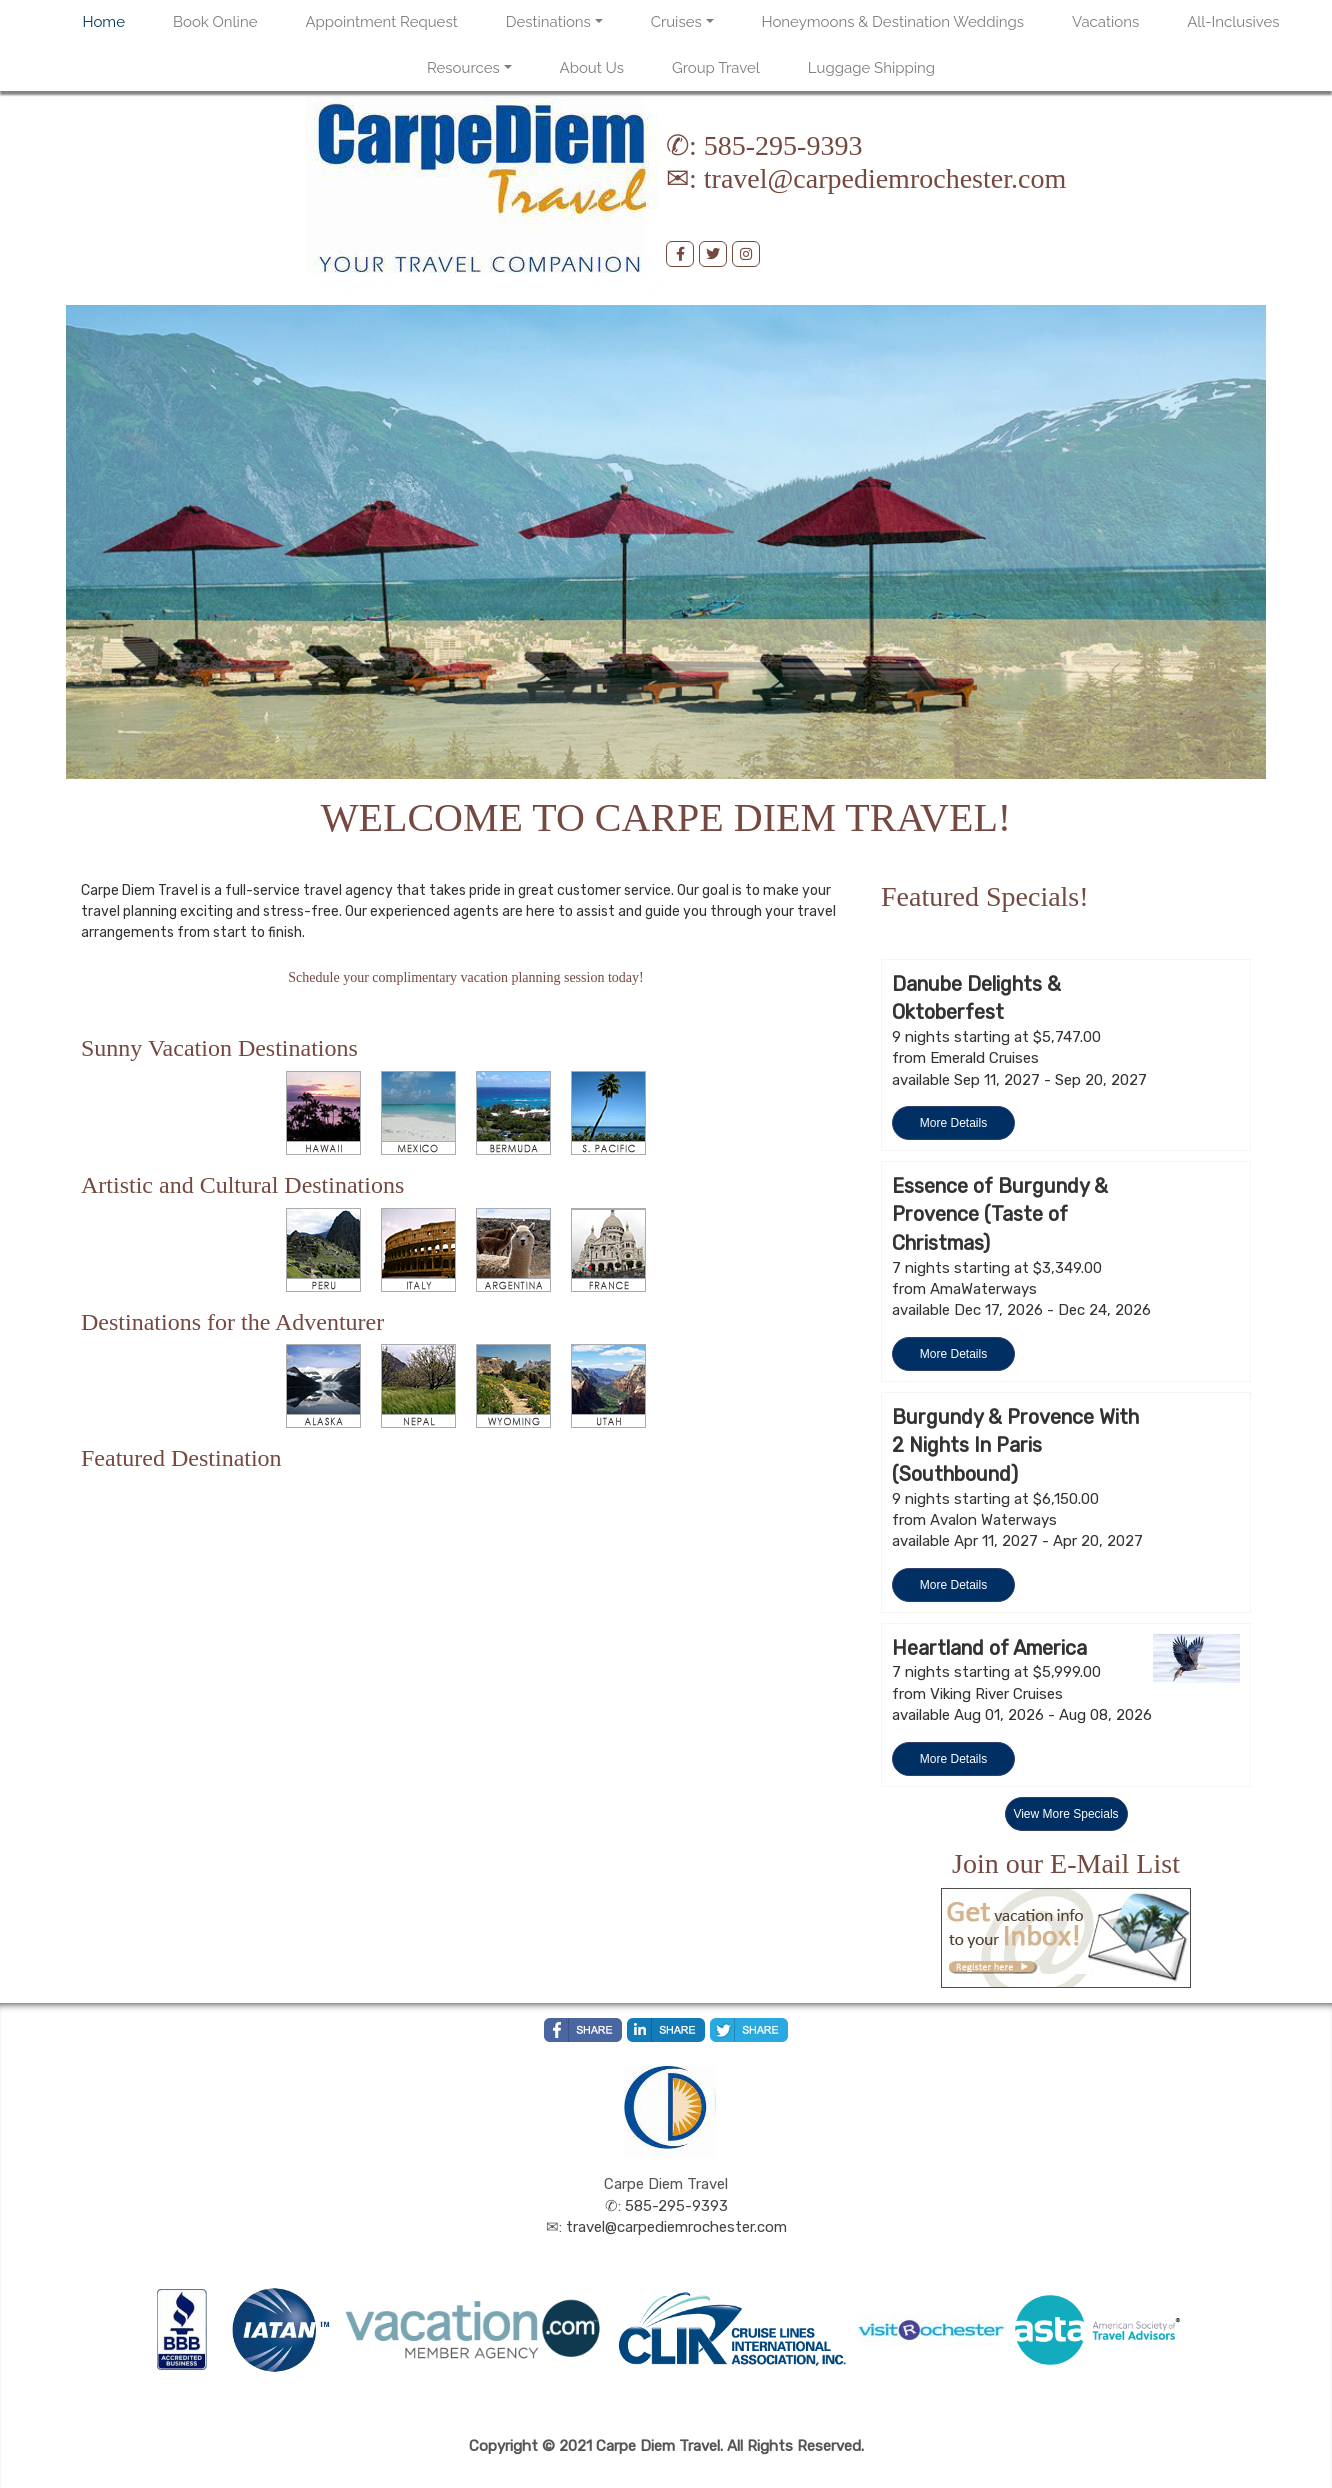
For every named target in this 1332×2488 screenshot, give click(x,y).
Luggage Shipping (871, 68)
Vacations (1105, 22)
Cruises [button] (676, 22)
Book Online (215, 22)
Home (104, 22)
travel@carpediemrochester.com (885, 178)
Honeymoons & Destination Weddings (893, 22)
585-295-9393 (783, 145)
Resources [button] (463, 68)
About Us (592, 68)
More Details (953, 1123)
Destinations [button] (548, 22)
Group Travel (716, 68)
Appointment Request (381, 22)
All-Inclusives (1233, 22)
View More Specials (1065, 1814)
